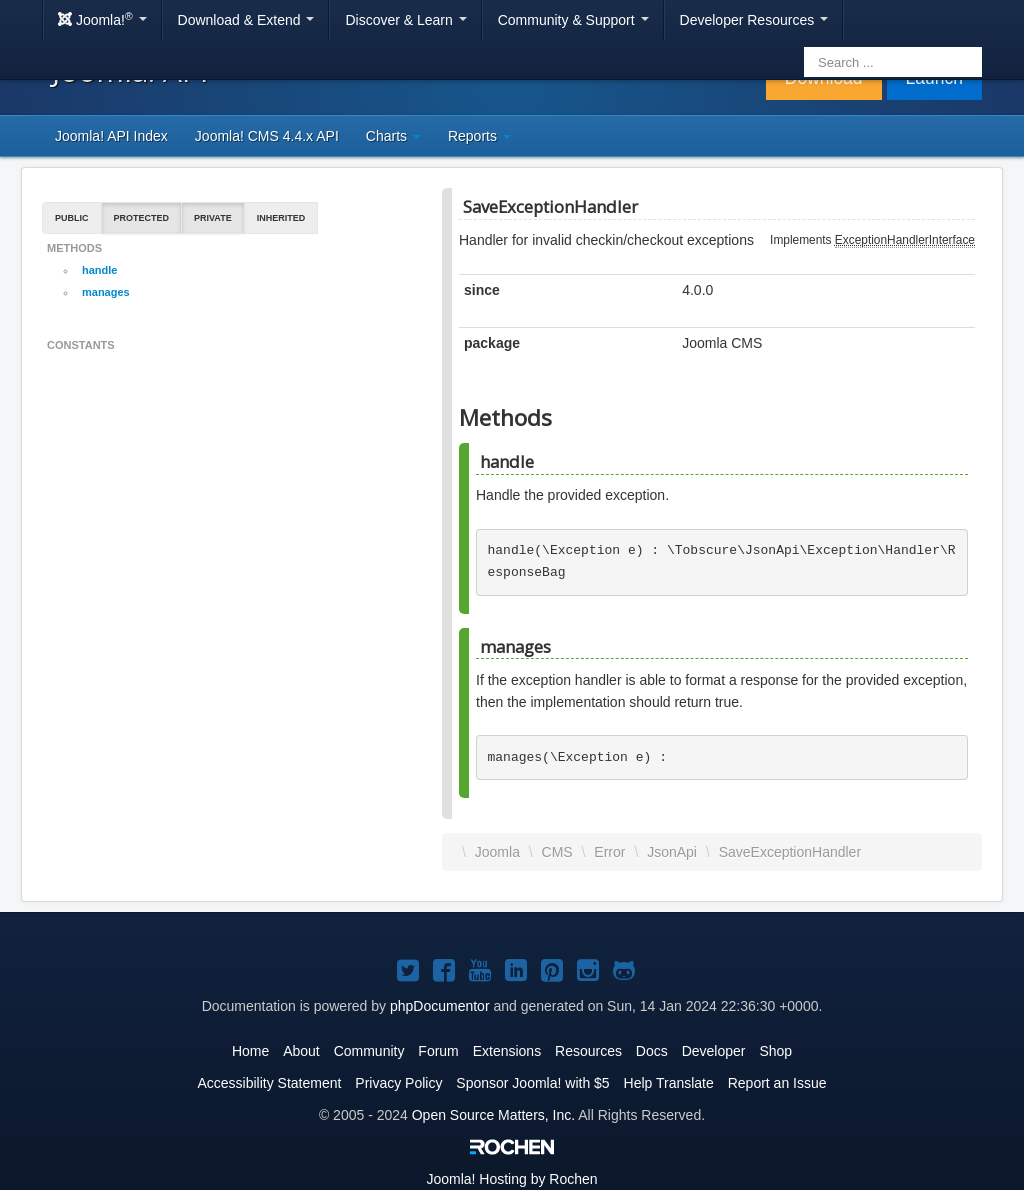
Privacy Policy (398, 1083)
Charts (393, 136)
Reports (479, 136)
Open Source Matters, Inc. (493, 1115)
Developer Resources (754, 20)
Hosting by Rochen (511, 1179)
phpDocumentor (440, 1006)
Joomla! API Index (111, 136)
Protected (142, 218)
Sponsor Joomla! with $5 (532, 1083)
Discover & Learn (405, 20)
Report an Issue (777, 1083)
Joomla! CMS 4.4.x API (267, 136)
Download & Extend (246, 20)
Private (213, 218)
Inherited (281, 218)
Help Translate (669, 1083)
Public (72, 218)
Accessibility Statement (269, 1083)
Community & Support (573, 20)
